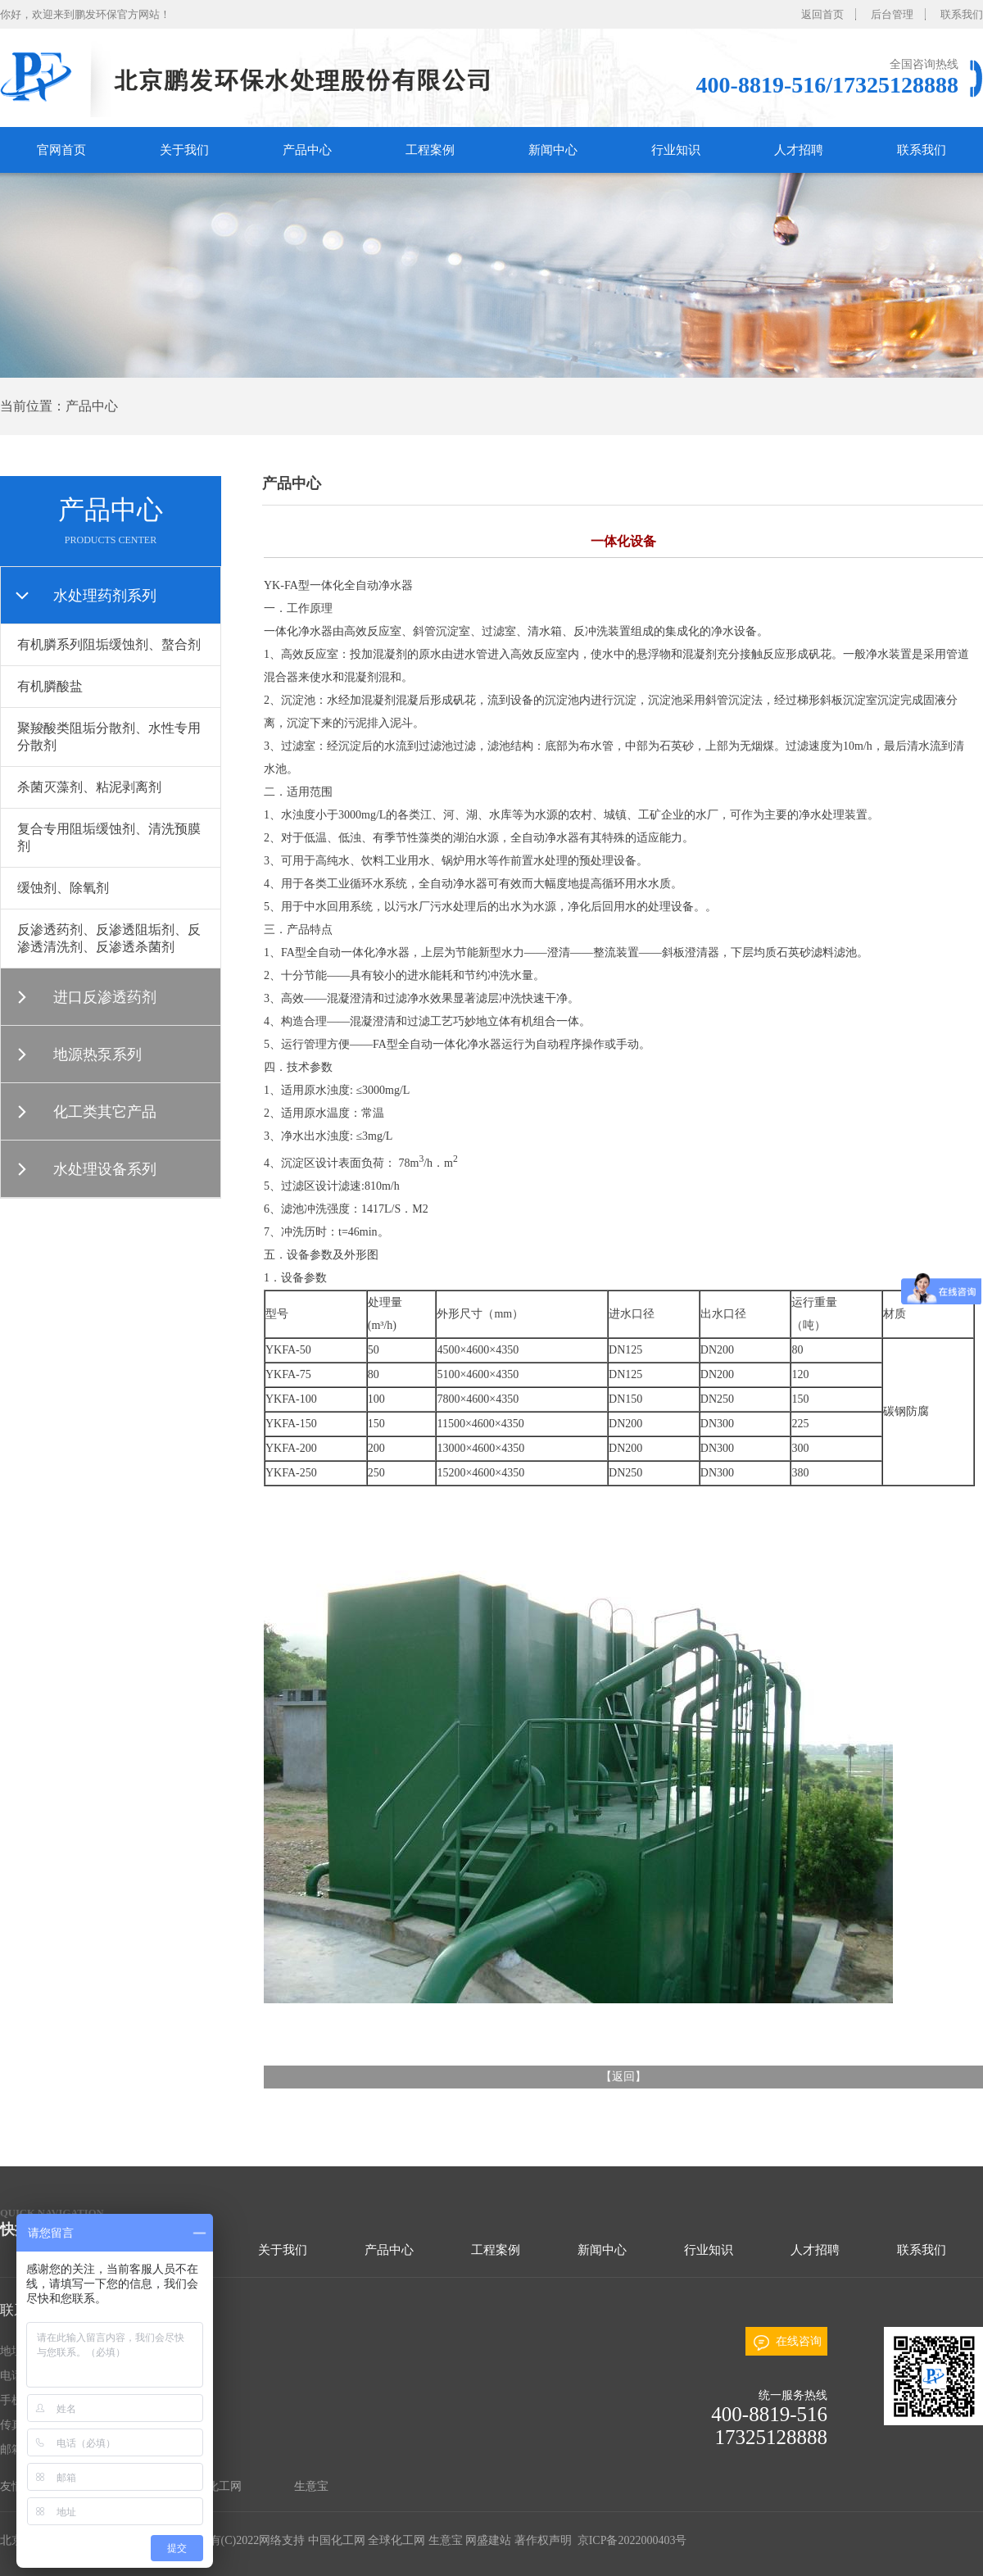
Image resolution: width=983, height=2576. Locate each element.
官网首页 (61, 149)
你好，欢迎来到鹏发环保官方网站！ (85, 14)
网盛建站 (488, 2540)
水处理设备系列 (104, 1169)
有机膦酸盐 (50, 686)
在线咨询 (799, 2341)
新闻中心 (553, 149)
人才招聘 (798, 149)
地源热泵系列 (97, 1054)
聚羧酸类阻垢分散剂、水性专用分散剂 (109, 736)
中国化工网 (336, 2540)
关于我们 (184, 149)
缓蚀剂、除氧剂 (63, 888)
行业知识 (675, 149)
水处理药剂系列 (104, 595)
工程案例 (430, 149)
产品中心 (307, 149)
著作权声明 (543, 2540)
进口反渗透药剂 (104, 997)
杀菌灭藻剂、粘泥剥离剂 (89, 787)
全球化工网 (213, 2486)
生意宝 (311, 2486)
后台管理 (892, 14)
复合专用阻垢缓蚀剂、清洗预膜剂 (109, 837)
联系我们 (961, 14)
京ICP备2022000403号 (630, 2540)
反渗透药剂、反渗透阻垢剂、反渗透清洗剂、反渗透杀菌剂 (109, 938)
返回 (623, 2076)
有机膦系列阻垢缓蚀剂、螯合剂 (109, 644)
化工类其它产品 (104, 1112)
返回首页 (822, 14)
